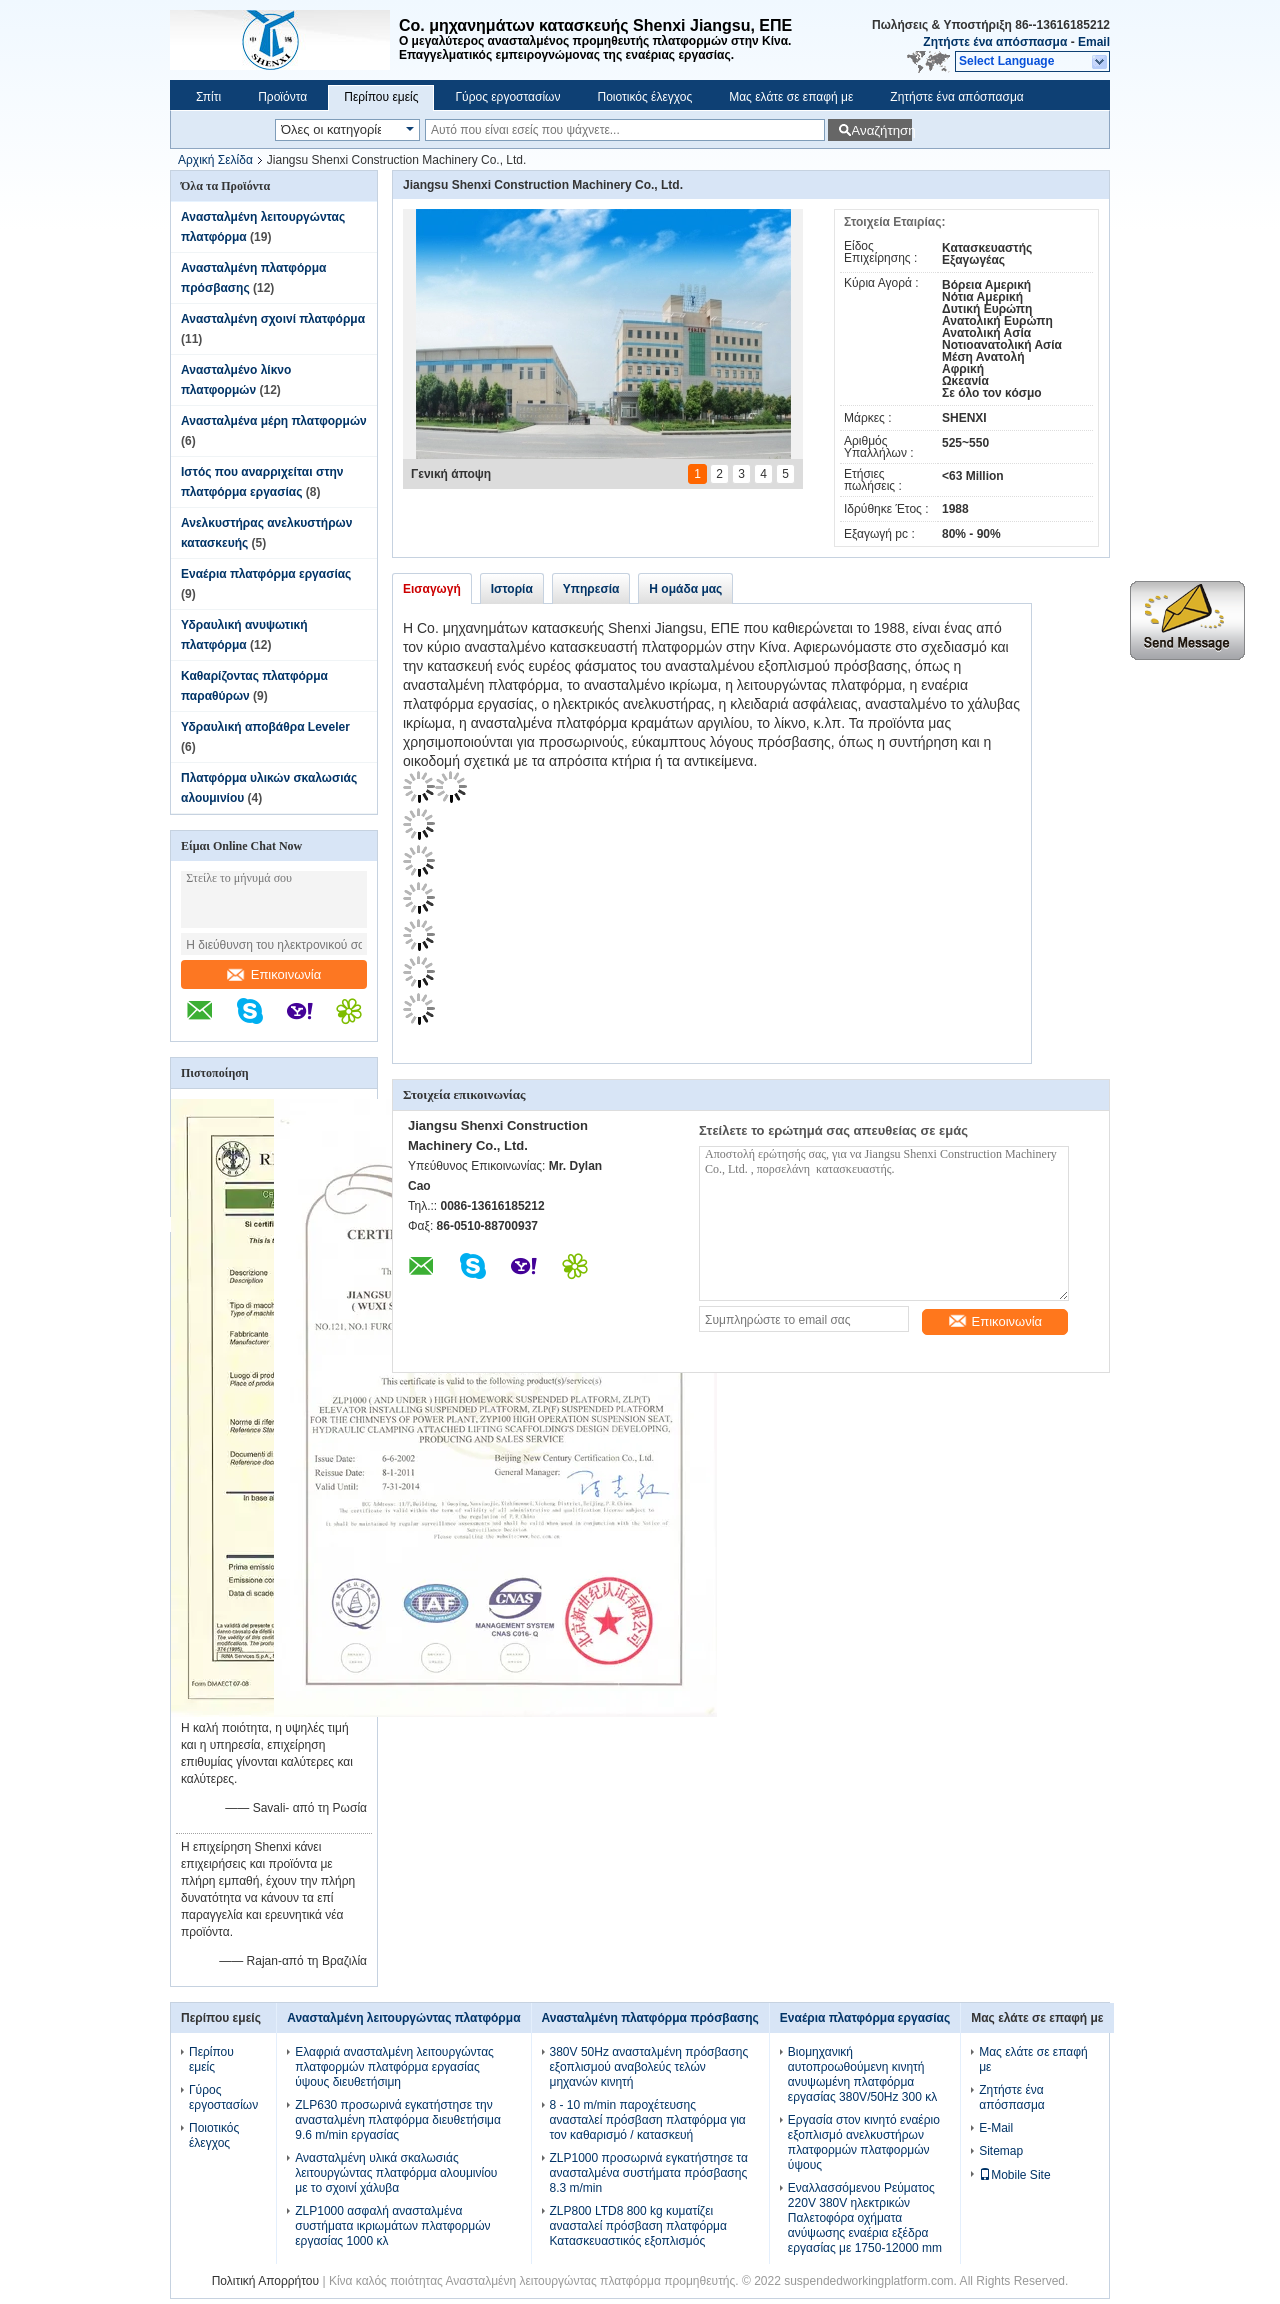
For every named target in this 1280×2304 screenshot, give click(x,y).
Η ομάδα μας (685, 589)
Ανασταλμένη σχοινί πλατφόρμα (273, 319)
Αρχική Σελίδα (215, 160)
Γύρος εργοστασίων (507, 97)
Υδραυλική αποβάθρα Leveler (265, 727)
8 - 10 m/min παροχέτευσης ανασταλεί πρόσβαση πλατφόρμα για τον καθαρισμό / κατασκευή (648, 2120)
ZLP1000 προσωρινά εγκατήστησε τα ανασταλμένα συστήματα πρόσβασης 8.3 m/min (649, 2173)
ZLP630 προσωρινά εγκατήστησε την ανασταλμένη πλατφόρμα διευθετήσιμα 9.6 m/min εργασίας (398, 2120)
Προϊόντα (282, 97)
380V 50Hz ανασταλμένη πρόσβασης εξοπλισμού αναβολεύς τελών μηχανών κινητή (649, 2067)
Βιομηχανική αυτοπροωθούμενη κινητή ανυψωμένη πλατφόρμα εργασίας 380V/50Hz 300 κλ (862, 2074)
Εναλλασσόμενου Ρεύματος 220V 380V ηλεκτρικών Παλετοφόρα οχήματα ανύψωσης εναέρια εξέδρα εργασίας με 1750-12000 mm (865, 2218)
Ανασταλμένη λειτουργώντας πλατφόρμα (403, 2018)
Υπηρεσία (591, 589)
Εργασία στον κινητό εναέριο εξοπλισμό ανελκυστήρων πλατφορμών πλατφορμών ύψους (864, 2142)
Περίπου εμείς (381, 97)
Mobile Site (1014, 2175)
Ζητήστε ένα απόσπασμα (995, 42)
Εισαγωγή (432, 589)
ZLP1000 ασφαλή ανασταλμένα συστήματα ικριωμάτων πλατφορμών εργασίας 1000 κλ (392, 2226)
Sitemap (1001, 2151)
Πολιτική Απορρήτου (265, 2281)
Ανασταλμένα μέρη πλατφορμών (274, 421)
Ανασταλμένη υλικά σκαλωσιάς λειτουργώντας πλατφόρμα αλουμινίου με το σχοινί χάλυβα (396, 2173)
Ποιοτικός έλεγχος (644, 97)
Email (1094, 42)
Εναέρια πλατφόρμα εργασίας (266, 574)
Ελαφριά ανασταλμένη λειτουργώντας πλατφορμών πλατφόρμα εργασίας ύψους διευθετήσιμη (394, 2067)
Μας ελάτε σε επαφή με (791, 97)
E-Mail (996, 2128)
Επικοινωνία (274, 974)
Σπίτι (208, 97)
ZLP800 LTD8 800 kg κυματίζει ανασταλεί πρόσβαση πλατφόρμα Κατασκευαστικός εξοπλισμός (638, 2226)
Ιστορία (512, 589)
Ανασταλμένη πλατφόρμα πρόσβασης (650, 2018)
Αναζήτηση (881, 130)
